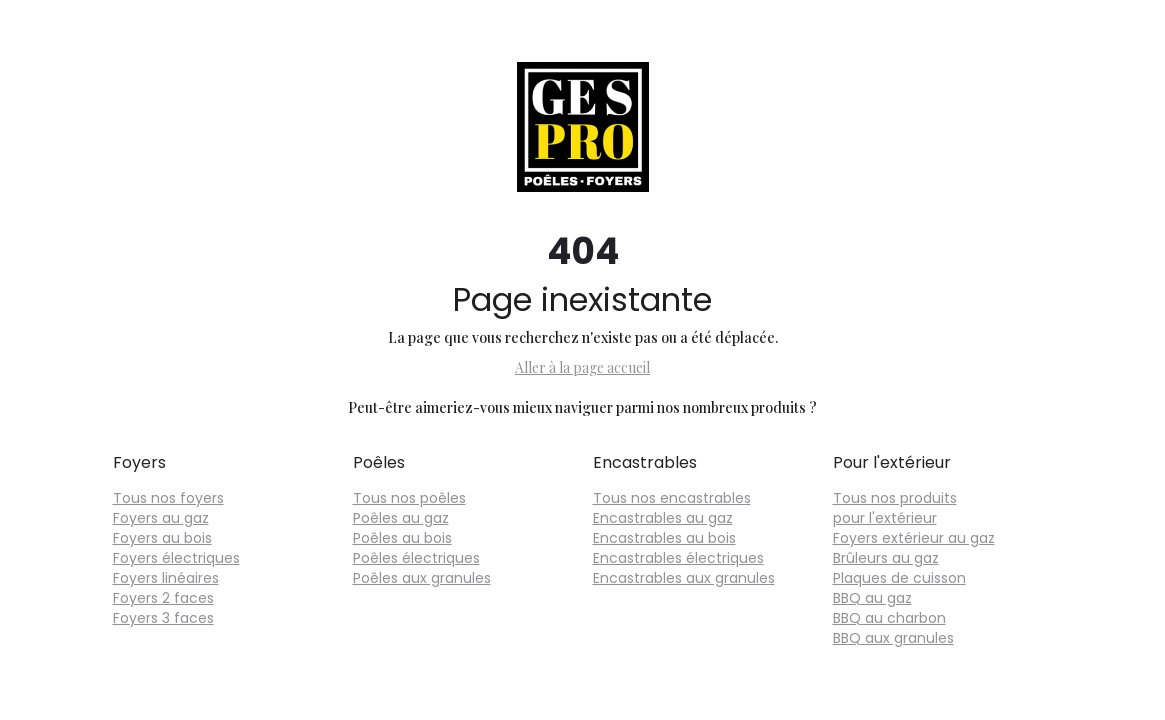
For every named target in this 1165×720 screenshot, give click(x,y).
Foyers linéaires (166, 578)
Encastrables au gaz (663, 518)
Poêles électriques (416, 558)
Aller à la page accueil (582, 367)
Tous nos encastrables (672, 498)
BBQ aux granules (893, 638)
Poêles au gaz (401, 518)
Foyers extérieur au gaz (914, 538)
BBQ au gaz (872, 598)
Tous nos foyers (168, 498)
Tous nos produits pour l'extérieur (895, 508)
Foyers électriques (176, 558)
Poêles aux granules (422, 578)
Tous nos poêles (409, 498)
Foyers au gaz (161, 518)
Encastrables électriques (678, 558)
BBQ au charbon (889, 618)
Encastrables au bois (664, 538)
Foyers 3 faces (163, 618)
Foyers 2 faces (163, 598)
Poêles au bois (402, 538)
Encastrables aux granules (684, 578)
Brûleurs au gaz (886, 558)
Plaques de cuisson (899, 578)
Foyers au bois (162, 538)
